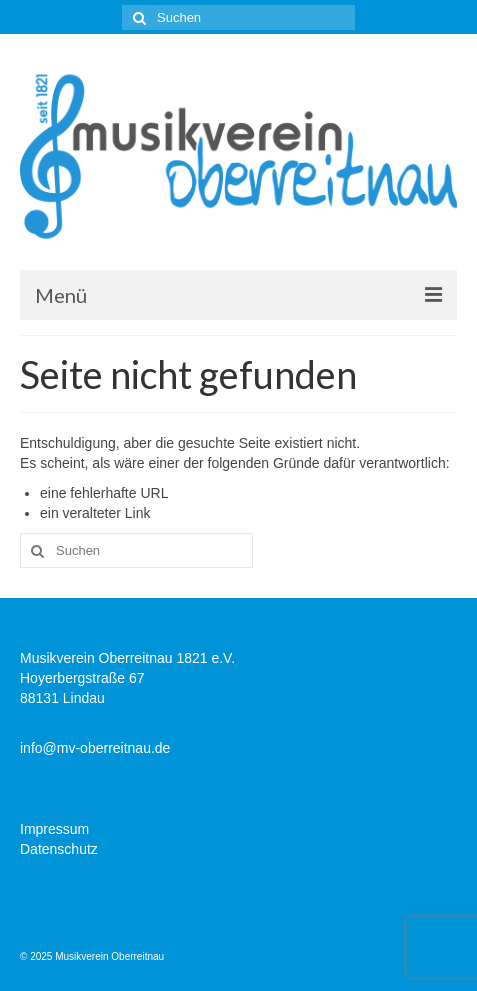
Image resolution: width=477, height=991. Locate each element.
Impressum (54, 829)
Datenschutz (59, 849)
